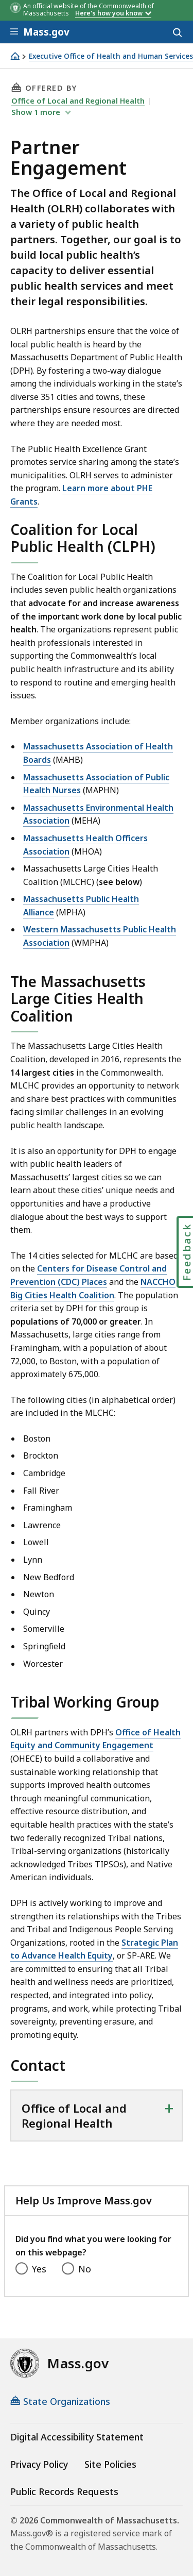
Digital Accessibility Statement (77, 2437)
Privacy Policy (39, 2464)
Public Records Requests (64, 2491)
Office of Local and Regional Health (78, 100)
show (36, 112)
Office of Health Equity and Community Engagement (95, 1739)
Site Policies (110, 2464)
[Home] (15, 56)
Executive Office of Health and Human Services (111, 56)
